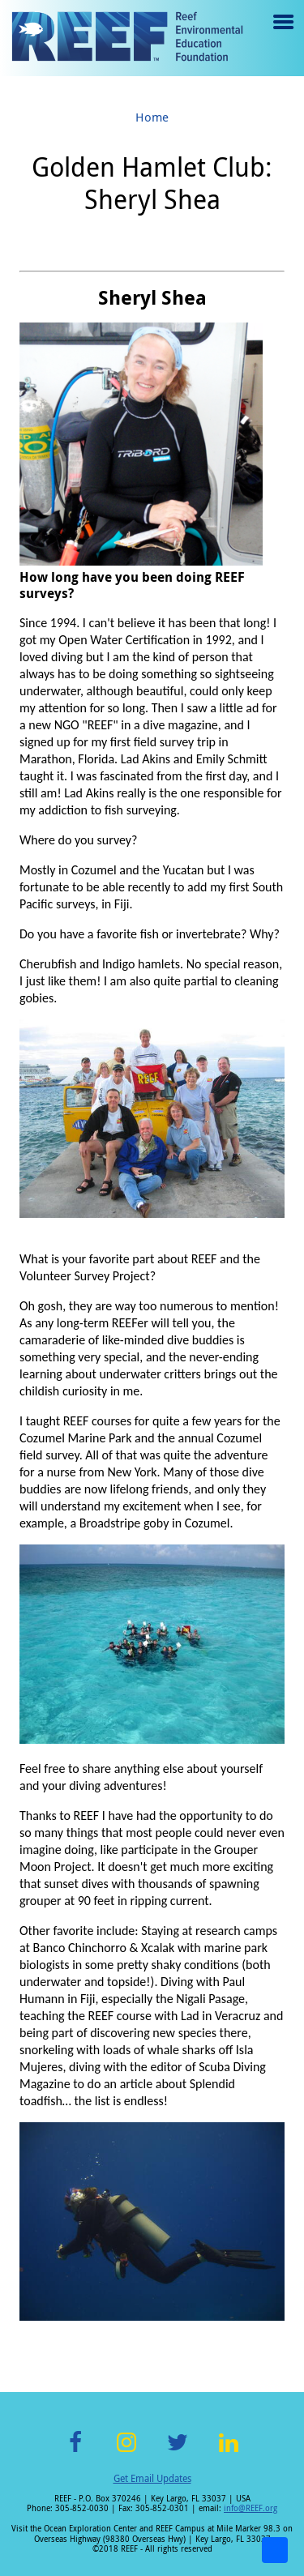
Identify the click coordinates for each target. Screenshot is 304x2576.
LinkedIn (229, 2452)
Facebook (75, 2452)
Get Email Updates (152, 2477)
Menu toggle (281, 34)
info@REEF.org (250, 2508)
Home (152, 117)
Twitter (177, 2452)
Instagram (126, 2452)
